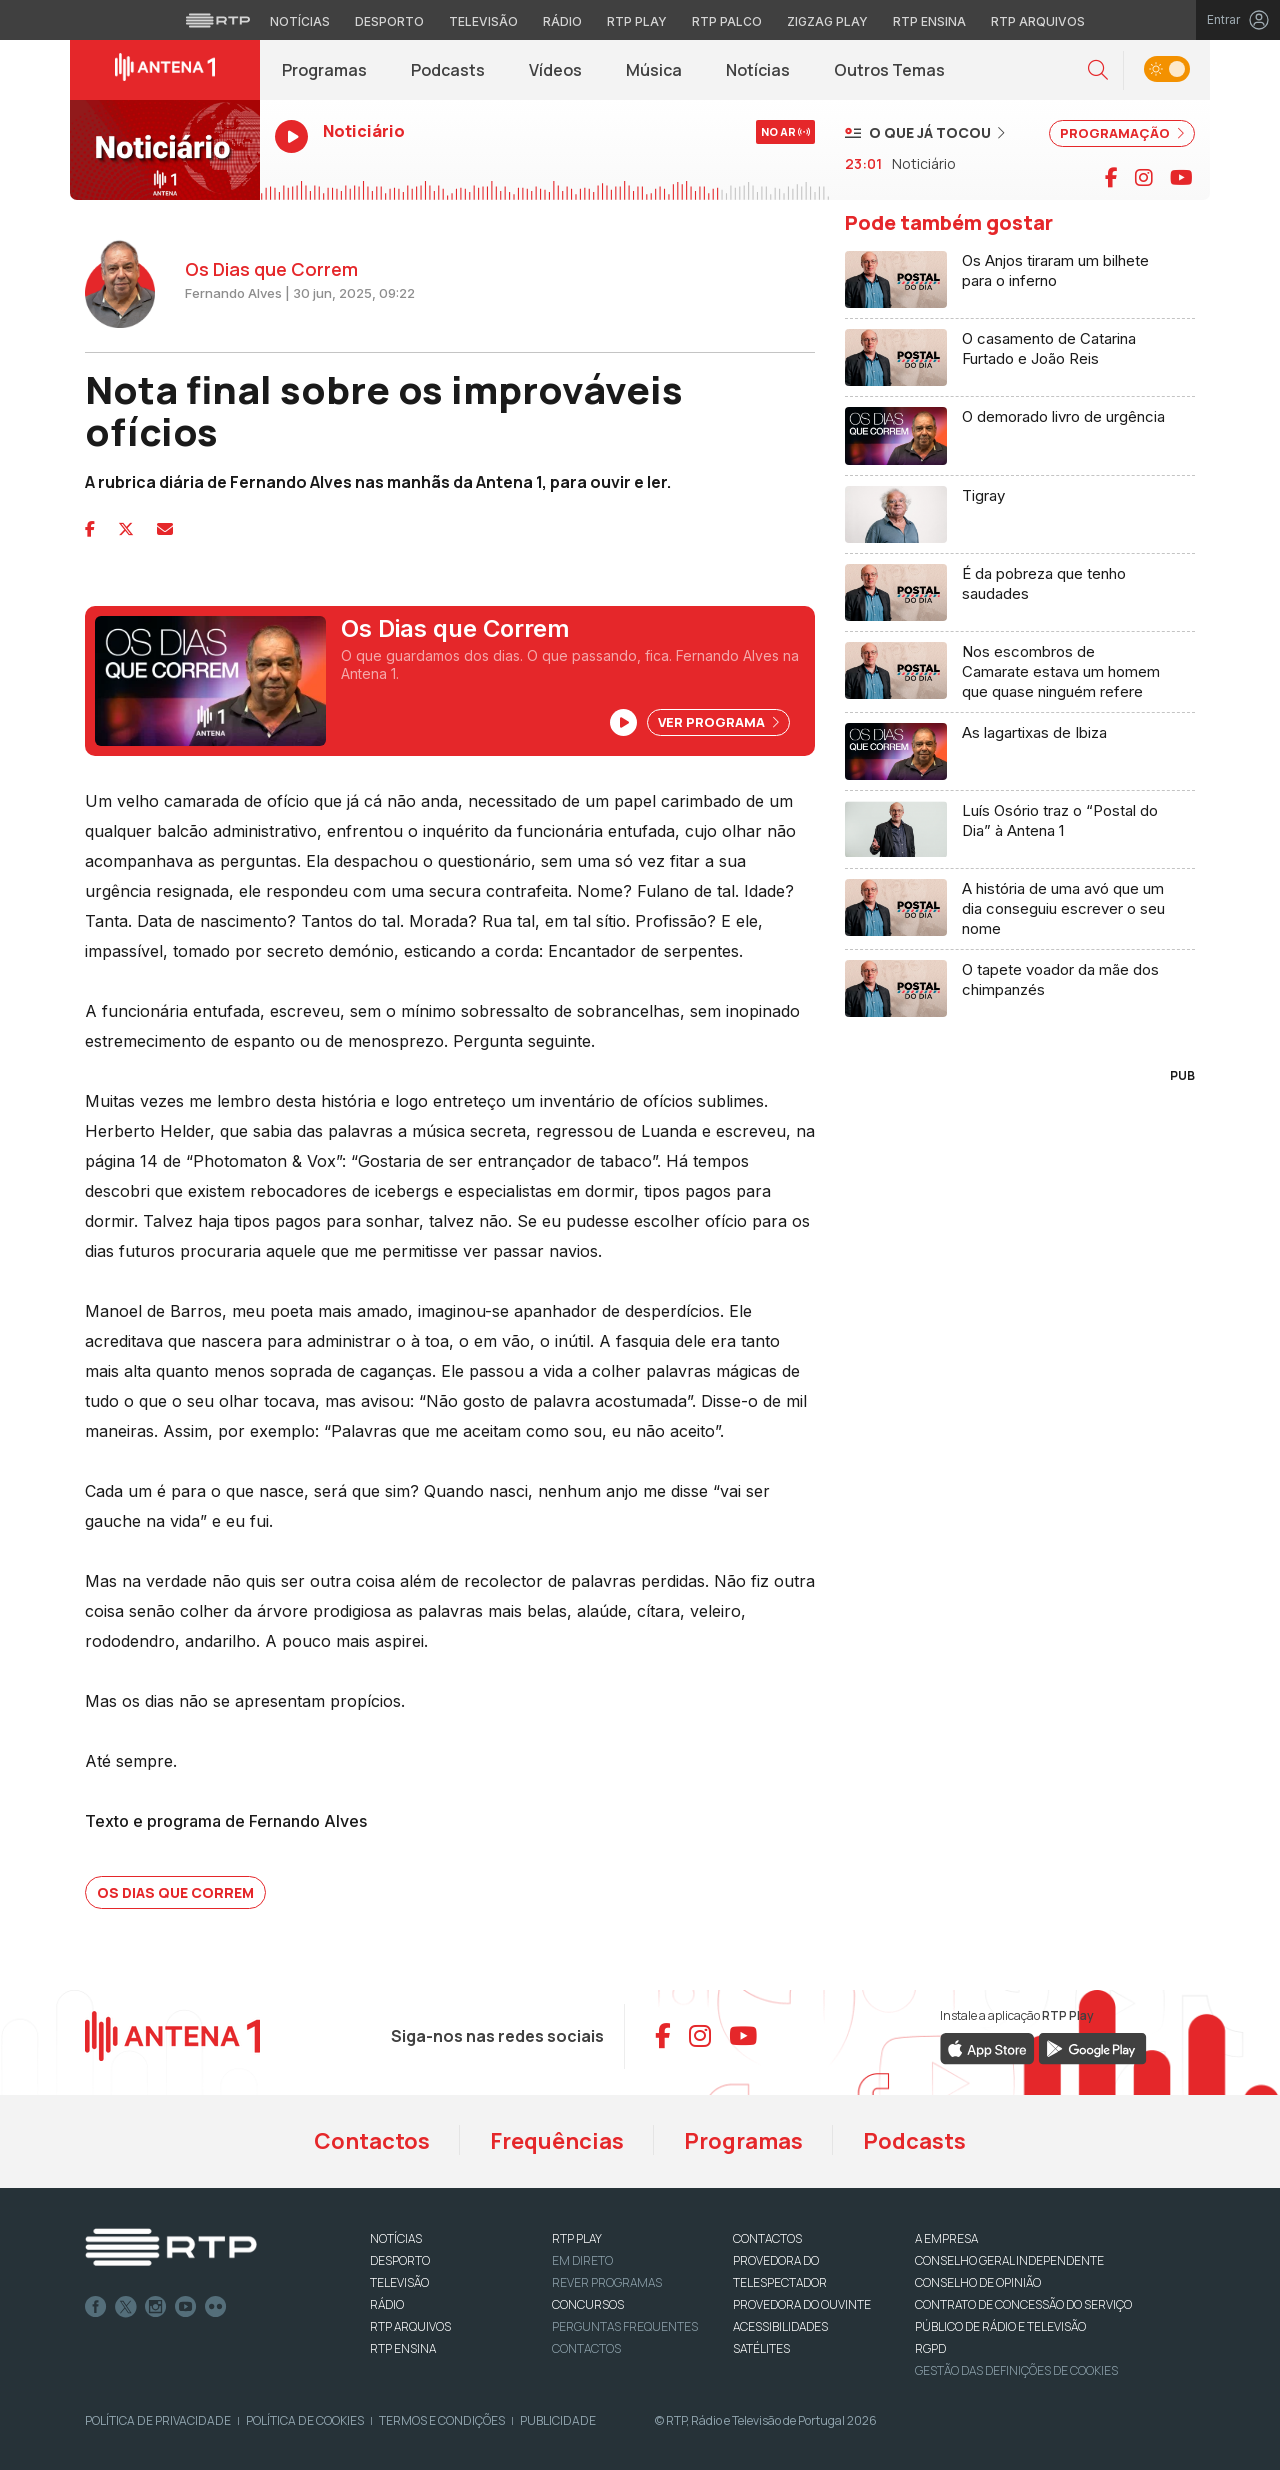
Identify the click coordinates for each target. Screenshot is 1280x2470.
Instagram (156, 2307)
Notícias (758, 70)
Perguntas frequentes (625, 2326)
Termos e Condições (442, 2420)
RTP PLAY (577, 2238)
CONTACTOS (767, 2238)
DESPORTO (400, 2260)
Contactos (372, 2141)
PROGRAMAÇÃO (1122, 133)
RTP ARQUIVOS (410, 2326)
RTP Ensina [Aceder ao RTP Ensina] (929, 21)
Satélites (761, 2348)
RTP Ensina (403, 2348)
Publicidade (558, 2420)
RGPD (930, 2348)
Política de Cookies (305, 2420)
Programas (324, 70)
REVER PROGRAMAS (607, 2282)
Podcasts (448, 70)
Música (654, 70)
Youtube (186, 2307)
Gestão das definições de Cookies (1016, 2370)
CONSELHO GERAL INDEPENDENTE (1009, 2260)
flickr (216, 2307)
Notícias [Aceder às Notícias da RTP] (300, 21)
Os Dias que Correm (175, 1892)
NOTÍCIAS (396, 2238)
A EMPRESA (946, 2238)
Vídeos (555, 70)
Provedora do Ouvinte (802, 2304)
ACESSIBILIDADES (780, 2326)
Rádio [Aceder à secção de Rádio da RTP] (562, 21)
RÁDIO (387, 2304)
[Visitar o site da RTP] (218, 20)
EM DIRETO (582, 2260)
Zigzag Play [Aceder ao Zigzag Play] (827, 21)
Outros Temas (889, 70)
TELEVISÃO (399, 2282)
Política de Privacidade (158, 2420)
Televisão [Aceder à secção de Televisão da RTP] (483, 21)
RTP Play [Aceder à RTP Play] (637, 21)
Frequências (557, 2141)
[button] (1098, 70)
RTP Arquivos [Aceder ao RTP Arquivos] (1038, 21)
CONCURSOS (588, 2304)
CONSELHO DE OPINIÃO (978, 2282)
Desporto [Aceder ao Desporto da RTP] (389, 21)
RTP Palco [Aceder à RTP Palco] (727, 21)
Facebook (96, 2307)
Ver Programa (718, 722)
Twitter (126, 2307)
